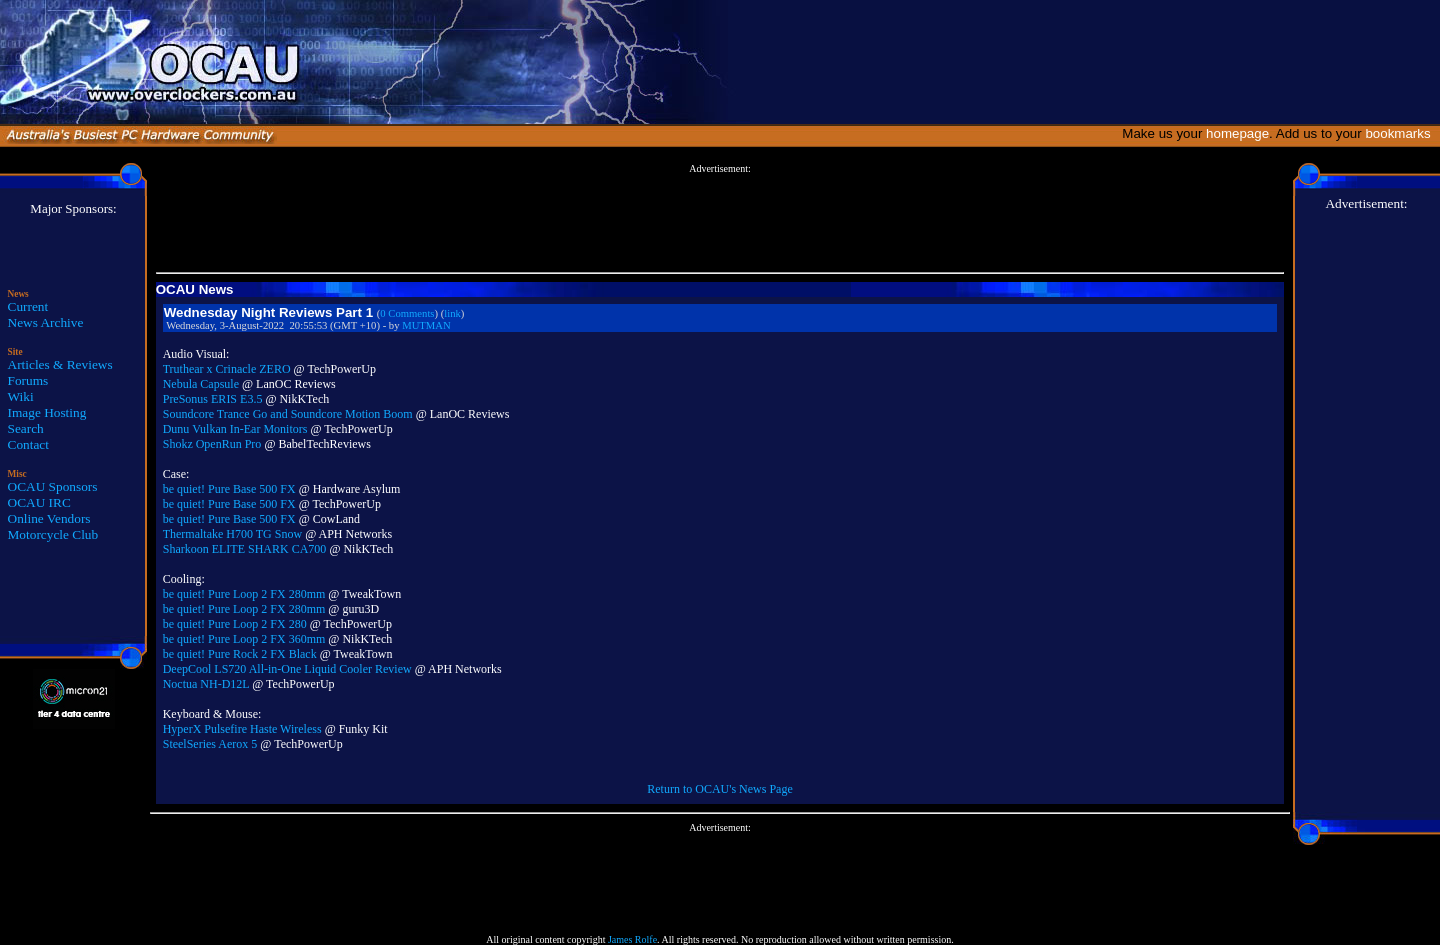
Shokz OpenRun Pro (212, 444)
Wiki (21, 396)
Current (28, 306)
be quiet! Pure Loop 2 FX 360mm (244, 639)
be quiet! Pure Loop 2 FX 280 (235, 624)
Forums (28, 380)
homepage (1237, 133)
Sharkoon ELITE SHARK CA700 (245, 549)
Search (26, 428)
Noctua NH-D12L (206, 684)
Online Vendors (49, 518)
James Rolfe (632, 939)
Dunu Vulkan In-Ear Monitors (235, 429)
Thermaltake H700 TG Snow (232, 534)
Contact (28, 444)
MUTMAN (426, 325)
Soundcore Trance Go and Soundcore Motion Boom (288, 414)
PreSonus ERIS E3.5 (213, 399)
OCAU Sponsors (53, 486)
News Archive (46, 322)
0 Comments (407, 313)
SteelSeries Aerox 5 (210, 744)
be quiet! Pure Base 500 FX (229, 489)
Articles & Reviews (60, 364)
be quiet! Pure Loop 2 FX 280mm (244, 594)
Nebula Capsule (201, 384)
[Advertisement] (720, 219)
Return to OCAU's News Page (719, 789)
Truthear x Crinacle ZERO (227, 369)
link (452, 313)
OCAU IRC (39, 502)
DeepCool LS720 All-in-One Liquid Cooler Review (287, 669)
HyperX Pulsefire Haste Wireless (242, 729)
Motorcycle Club (53, 534)
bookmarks (1401, 133)
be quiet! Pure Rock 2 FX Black (240, 654)
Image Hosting (47, 412)
